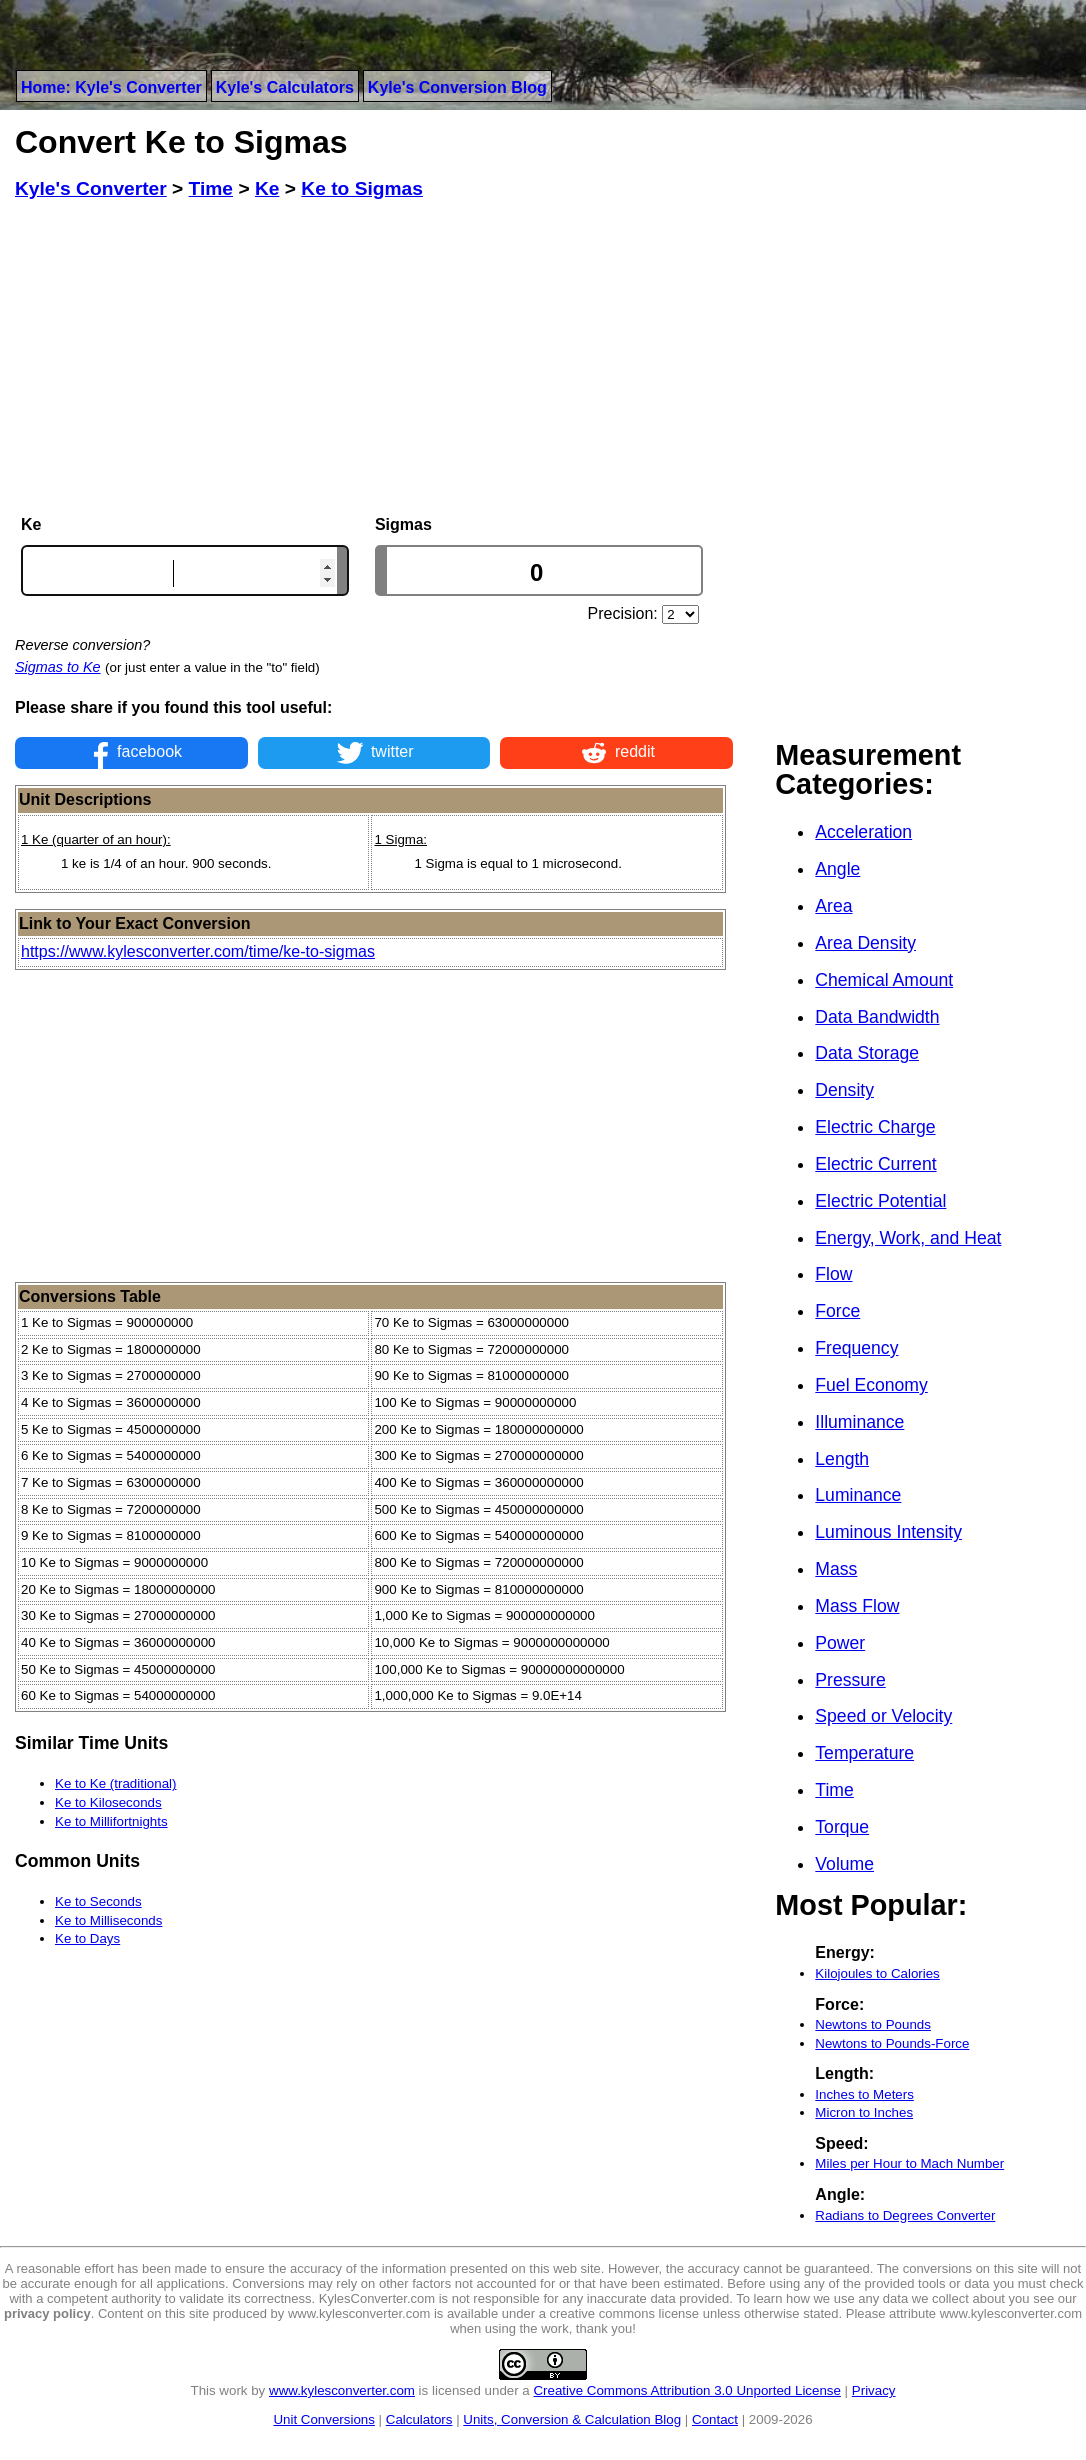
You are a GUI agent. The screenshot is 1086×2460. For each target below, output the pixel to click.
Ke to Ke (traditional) (116, 1783)
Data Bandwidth (877, 1017)
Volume (844, 1864)
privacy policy (47, 2313)
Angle (837, 869)
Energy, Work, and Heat (908, 1238)
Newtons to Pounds (873, 2024)
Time (834, 1790)
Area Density (865, 943)
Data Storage (867, 1053)
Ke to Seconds (98, 1901)
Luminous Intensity (888, 1532)
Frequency (856, 1348)
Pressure (850, 1680)
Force (837, 1311)
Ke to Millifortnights (111, 1821)
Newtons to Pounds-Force (892, 2043)
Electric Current (875, 1164)
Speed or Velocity (883, 1716)
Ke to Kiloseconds (108, 1802)
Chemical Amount (884, 980)
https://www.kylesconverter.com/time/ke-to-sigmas (198, 951)
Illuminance (859, 1422)
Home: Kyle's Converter (111, 87)
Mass (836, 1569)
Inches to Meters (864, 2094)
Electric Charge (875, 1127)
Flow (833, 1274)
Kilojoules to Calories (877, 1973)
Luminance (858, 1495)
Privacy (874, 2390)
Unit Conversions (323, 2419)
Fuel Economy (871, 1385)
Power (840, 1643)
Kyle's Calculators (285, 87)
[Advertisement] (374, 358)
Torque (842, 1827)
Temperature (864, 1753)
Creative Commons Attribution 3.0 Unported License (686, 2390)
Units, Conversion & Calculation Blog (572, 2419)
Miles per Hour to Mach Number (909, 2163)
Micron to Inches (864, 2112)
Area (833, 906)
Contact (715, 2419)
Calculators (419, 2419)
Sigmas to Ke (58, 667)
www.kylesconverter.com (342, 2390)
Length (842, 1459)
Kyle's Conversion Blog (457, 87)
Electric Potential (880, 1201)
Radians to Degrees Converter (905, 2215)
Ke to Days (87, 1938)
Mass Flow (857, 1606)
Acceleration (863, 832)
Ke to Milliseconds (108, 1920)
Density (844, 1090)
